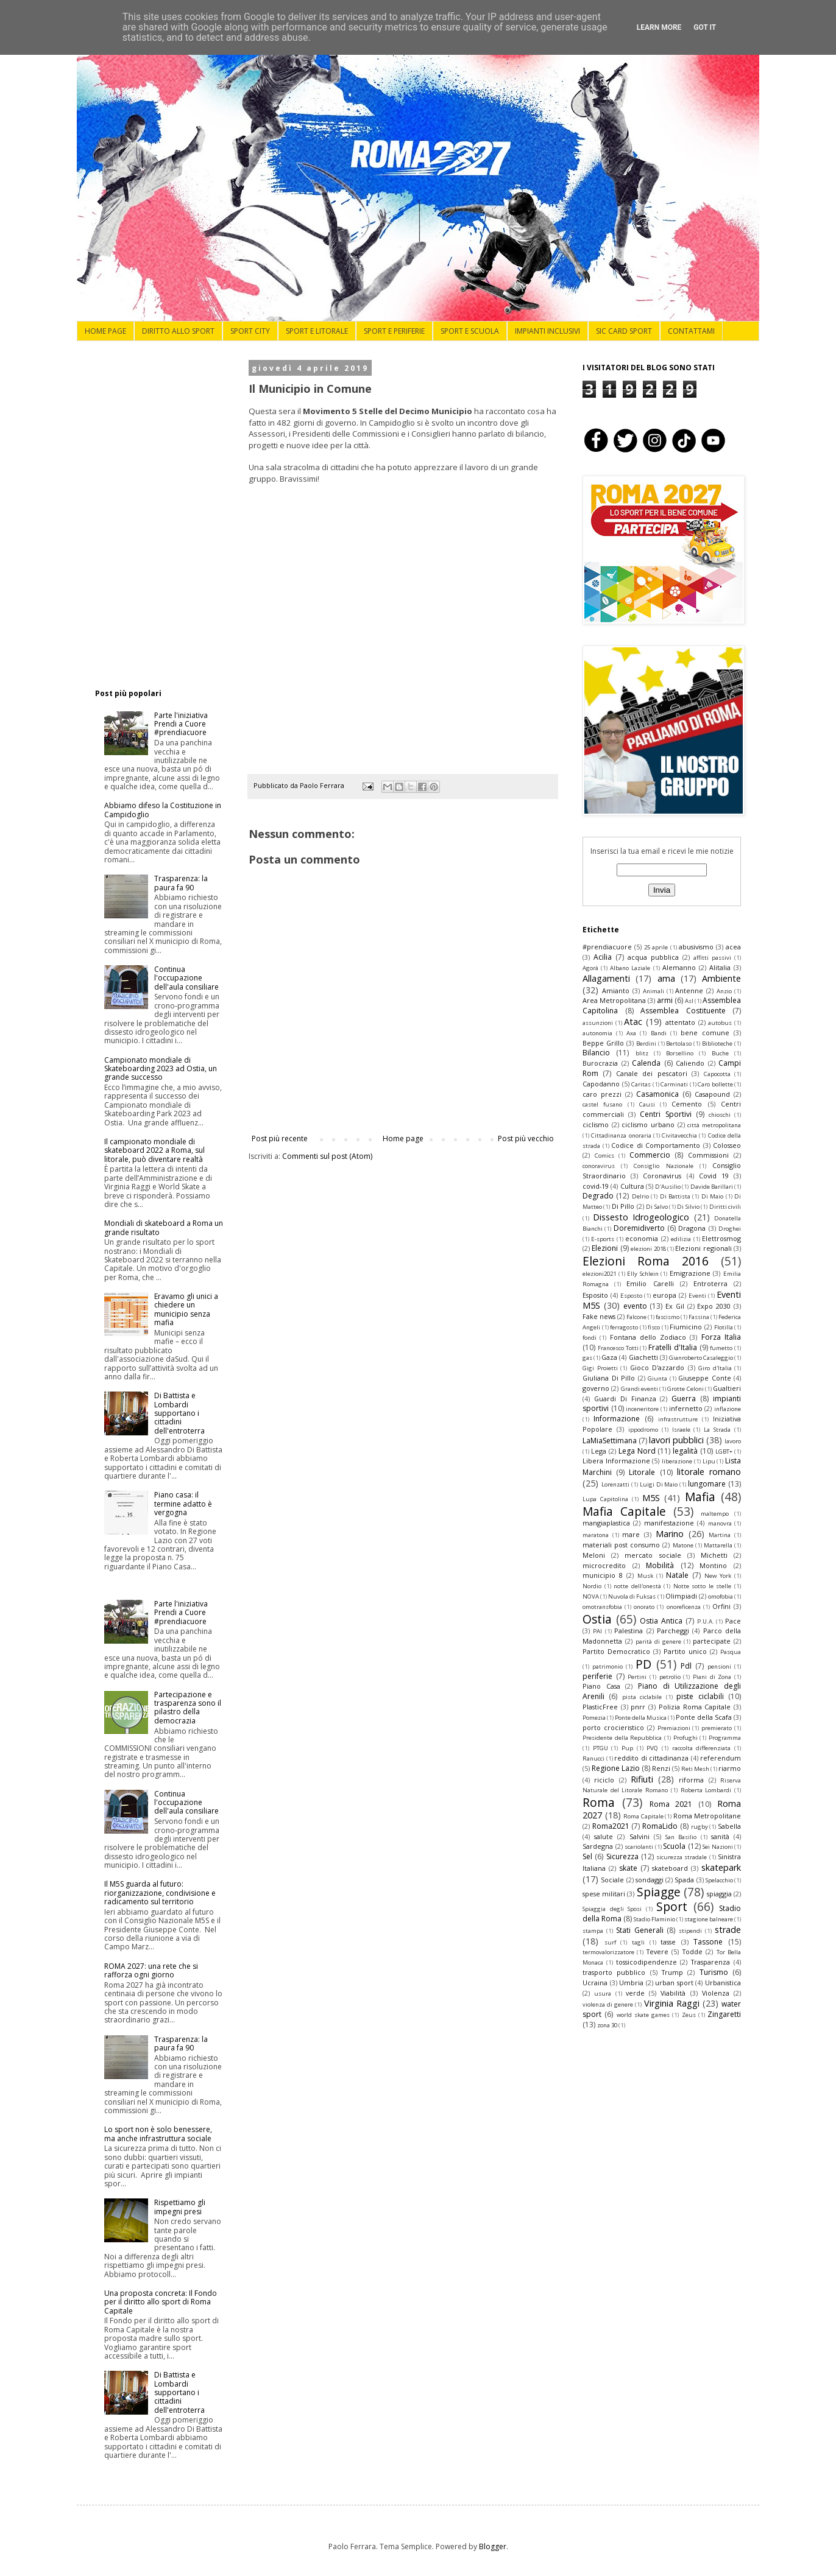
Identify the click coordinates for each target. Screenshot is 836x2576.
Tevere (657, 1951)
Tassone (708, 1942)
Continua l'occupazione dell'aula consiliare (186, 978)
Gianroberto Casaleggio (701, 1358)
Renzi (661, 1768)
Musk (645, 1576)
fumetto (721, 1348)
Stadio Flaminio (654, 1919)
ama (666, 978)
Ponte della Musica (641, 1718)
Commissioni (708, 1155)
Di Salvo (656, 1207)
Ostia (597, 1619)
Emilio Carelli (649, 1283)
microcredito (604, 1565)
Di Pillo (623, 1206)
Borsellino (679, 1053)
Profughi (685, 1738)
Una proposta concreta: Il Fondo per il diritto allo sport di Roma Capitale (160, 2302)
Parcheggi (673, 1630)
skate (628, 1868)
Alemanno (679, 967)
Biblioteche (717, 1043)
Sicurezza (622, 1856)
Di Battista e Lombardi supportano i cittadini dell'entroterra (179, 1413)
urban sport (674, 1982)
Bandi (659, 1033)
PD (643, 1664)
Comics (604, 1156)
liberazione (677, 1461)
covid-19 (596, 1186)
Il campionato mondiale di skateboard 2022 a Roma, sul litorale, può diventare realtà (154, 1150)
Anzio (724, 991)
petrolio (670, 1677)
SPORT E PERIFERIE (394, 331)
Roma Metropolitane (707, 1815)
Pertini (637, 1677)
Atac (633, 1021)
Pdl (686, 1666)
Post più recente (280, 1138)
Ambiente (721, 978)
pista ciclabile (642, 1697)
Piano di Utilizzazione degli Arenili (662, 1691)
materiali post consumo (621, 1544)
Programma (725, 1738)
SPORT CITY (250, 331)
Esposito (595, 1295)
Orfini (721, 1606)
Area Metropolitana (614, 1000)
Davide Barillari (711, 1187)
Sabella (729, 1826)
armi (665, 1000)
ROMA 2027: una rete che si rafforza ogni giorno (151, 1970)
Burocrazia (600, 1063)
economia (641, 1238)
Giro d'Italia (715, 1368)
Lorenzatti (615, 1484)
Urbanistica (723, 1982)
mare (631, 1534)
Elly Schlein (643, 1274)
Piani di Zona (712, 1677)
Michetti (714, 1555)
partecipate (712, 1640)
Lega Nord (637, 1451)
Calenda (646, 1063)
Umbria (631, 1982)
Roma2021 (610, 1826)
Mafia (700, 1496)
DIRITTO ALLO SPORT (178, 331)
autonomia (597, 1033)
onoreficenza (684, 1607)
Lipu (709, 1461)
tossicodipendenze (646, 1961)
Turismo (714, 1972)
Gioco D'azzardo (657, 1367)
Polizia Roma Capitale (695, 1706)
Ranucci (593, 1758)
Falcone (636, 1317)
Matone (683, 1545)
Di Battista (675, 1196)
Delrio (640, 1196)
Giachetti (643, 1357)
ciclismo (596, 1124)
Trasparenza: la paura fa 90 (181, 882)
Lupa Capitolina (605, 1499)
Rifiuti (642, 1779)
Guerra (683, 1398)
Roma (599, 1802)
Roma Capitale (643, 1816)
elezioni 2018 (648, 1249)
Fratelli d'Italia (672, 1347)
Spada (684, 1879)
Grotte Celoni (685, 1389)
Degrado (598, 1196)
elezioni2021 (599, 1274)
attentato (680, 1022)
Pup (627, 1748)
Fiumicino (686, 1326)
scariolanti (639, 1847)
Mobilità (660, 1565)
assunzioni (598, 1023)
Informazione (616, 1418)
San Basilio (680, 1837)
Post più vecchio (526, 1138)
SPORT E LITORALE (317, 331)
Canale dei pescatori (651, 1073)
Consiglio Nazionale (663, 1166)
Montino (713, 1565)
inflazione (727, 1409)
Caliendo (690, 1063)
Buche (720, 1053)
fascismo (667, 1317)
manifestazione (669, 1522)
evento (635, 1306)
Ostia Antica (661, 1621)
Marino (670, 1534)
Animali (653, 991)
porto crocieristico (613, 1727)
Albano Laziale (630, 968)
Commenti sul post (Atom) (327, 1156)
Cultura (632, 1186)
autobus (720, 1023)
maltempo (715, 1514)
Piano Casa (601, 1686)
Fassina (699, 1317)
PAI (597, 1631)
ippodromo (643, 1430)
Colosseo (727, 1145)
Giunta (657, 1378)
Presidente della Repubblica (622, 1738)
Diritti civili (725, 1207)
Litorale (642, 1472)
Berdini (646, 1043)
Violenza (715, 1992)
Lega (598, 1450)
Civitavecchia (679, 1135)
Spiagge (659, 1892)
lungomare (707, 1484)
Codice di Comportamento (655, 1145)
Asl (689, 1001)
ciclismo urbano (648, 1124)
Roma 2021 (671, 1804)
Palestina (628, 1630)
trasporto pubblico (614, 1972)
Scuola (674, 1846)
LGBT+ (723, 1451)
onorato (644, 1607)
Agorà (590, 968)
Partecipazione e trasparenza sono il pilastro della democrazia (187, 1707)
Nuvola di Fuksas (632, 1596)
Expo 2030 (714, 1306)
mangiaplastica (606, 1522)
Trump (672, 1972)
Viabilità (673, 1992)
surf (610, 1942)
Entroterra (710, 1283)
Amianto (615, 990)
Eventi (697, 1296)
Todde (692, 1951)
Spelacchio (719, 1880)
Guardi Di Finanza (625, 1398)
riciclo (604, 1779)
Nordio (592, 1586)
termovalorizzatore (608, 1952)
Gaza (609, 1357)
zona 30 (607, 2025)
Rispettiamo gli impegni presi (179, 2206)
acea (733, 946)
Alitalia (720, 967)
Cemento (686, 1103)
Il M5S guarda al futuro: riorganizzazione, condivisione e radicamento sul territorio (160, 1893)
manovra (720, 1523)
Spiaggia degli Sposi (612, 1909)
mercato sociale (653, 1555)
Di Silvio (688, 1207)
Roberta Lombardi (706, 1790)
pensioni (719, 1666)
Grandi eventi (639, 1389)
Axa (631, 1033)
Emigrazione (690, 1273)
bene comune (705, 1032)
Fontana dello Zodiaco (648, 1337)
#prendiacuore (607, 946)
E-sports (602, 1239)
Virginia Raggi (672, 2003)
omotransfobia (602, 1607)
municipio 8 (603, 1575)
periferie (597, 1676)
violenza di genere (608, 2004)
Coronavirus (662, 1175)
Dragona (692, 1228)
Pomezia (594, 1718)
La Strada (717, 1430)
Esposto (631, 1296)
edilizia (681, 1239)
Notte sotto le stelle (702, 1586)
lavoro (732, 1441)
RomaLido (660, 1826)
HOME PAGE (105, 331)
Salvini (639, 1836)
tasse (668, 1941)
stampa (593, 1931)
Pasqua (730, 1652)
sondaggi (650, 1879)
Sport (671, 1906)
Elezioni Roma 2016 (646, 1261)
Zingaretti (724, 2014)
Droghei (729, 1229)
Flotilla (723, 1327)
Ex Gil (674, 1306)
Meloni (594, 1555)
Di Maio (712, 1196)
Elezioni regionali (703, 1248)
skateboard (670, 1868)
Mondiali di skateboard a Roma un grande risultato (163, 1227)
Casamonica (657, 1094)
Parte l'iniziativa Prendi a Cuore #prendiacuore (181, 724)
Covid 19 (714, 1175)
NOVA (591, 1596)
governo (596, 1388)
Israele (681, 1430)
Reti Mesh (695, 1769)
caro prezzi (602, 1094)
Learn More (659, 27)
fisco (654, 1327)
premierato (716, 1728)
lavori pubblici (676, 1440)
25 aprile (656, 947)
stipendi (690, 1931)
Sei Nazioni (718, 1847)
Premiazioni (673, 1728)
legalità (685, 1451)
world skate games (643, 2015)
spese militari (604, 1893)
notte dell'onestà (637, 1586)
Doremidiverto (639, 1228)
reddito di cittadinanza (651, 1757)
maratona (596, 1535)
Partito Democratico (616, 1651)
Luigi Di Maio (659, 1484)
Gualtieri (727, 1388)
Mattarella (718, 1545)
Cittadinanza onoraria (621, 1135)
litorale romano (709, 1471)
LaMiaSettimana (610, 1440)
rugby (699, 1827)
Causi (647, 1104)
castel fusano (602, 1104)
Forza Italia (721, 1337)
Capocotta (717, 1074)
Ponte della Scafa (704, 1717)
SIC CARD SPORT (624, 331)
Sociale (612, 1879)
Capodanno (601, 1083)
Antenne (689, 990)
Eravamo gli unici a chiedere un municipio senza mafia (186, 1309)
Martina (720, 1535)
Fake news (599, 1316)
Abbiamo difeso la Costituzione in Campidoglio (162, 809)
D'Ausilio (668, 1187)
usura (602, 1993)
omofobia (720, 1596)
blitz (642, 1053)
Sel (587, 1856)
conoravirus (599, 1166)
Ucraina (595, 1982)
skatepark (721, 1867)
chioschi (720, 1115)
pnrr (638, 1706)
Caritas (641, 1084)
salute (603, 1836)
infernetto (686, 1408)
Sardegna (598, 1846)
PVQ (652, 1748)
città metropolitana (714, 1125)
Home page (403, 1138)
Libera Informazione (616, 1460)
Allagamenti (606, 978)
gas (587, 1358)
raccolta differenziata (701, 1748)
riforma (691, 1779)
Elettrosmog (721, 1238)
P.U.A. (705, 1621)
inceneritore (642, 1409)
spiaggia (719, 1893)
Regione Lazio (616, 1768)
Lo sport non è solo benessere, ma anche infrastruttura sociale (158, 2133)
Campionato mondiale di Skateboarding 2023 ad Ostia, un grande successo (160, 1069)
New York (717, 1576)
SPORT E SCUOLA (470, 331)
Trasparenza (710, 1961)
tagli (638, 1942)
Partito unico (685, 1651)
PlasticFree (600, 1706)
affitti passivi (712, 958)
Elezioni (605, 1248)
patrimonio (607, 1666)
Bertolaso (679, 1043)
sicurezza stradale (681, 1857)
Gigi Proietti (600, 1368)
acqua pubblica (653, 957)
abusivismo (696, 946)
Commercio (649, 1155)
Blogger (492, 2546)
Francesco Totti (618, 1348)
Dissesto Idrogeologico (641, 1217)
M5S (651, 1498)
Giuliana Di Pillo (609, 1377)
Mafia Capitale (624, 1511)
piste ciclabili (699, 1696)
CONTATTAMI (691, 331)
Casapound (712, 1094)
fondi (590, 1338)
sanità (720, 1836)
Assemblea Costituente (683, 1010)
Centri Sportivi (665, 1114)
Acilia (602, 957)
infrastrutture (678, 1419)
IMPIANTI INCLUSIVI (547, 331)
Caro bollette (715, 1084)
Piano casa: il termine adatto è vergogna (183, 1504)
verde (635, 1992)
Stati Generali (640, 1930)
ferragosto (624, 1327)
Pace (733, 1620)
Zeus (689, 2015)
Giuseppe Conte (704, 1377)
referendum (720, 1757)
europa (664, 1295)
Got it (704, 27)
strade (728, 1929)
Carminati (674, 1084)
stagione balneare (708, 1919)
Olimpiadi (681, 1595)
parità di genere (658, 1641)
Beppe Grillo (603, 1042)
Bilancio (596, 1052)
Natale (677, 1575)
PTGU (600, 1748)
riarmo (729, 1768)
